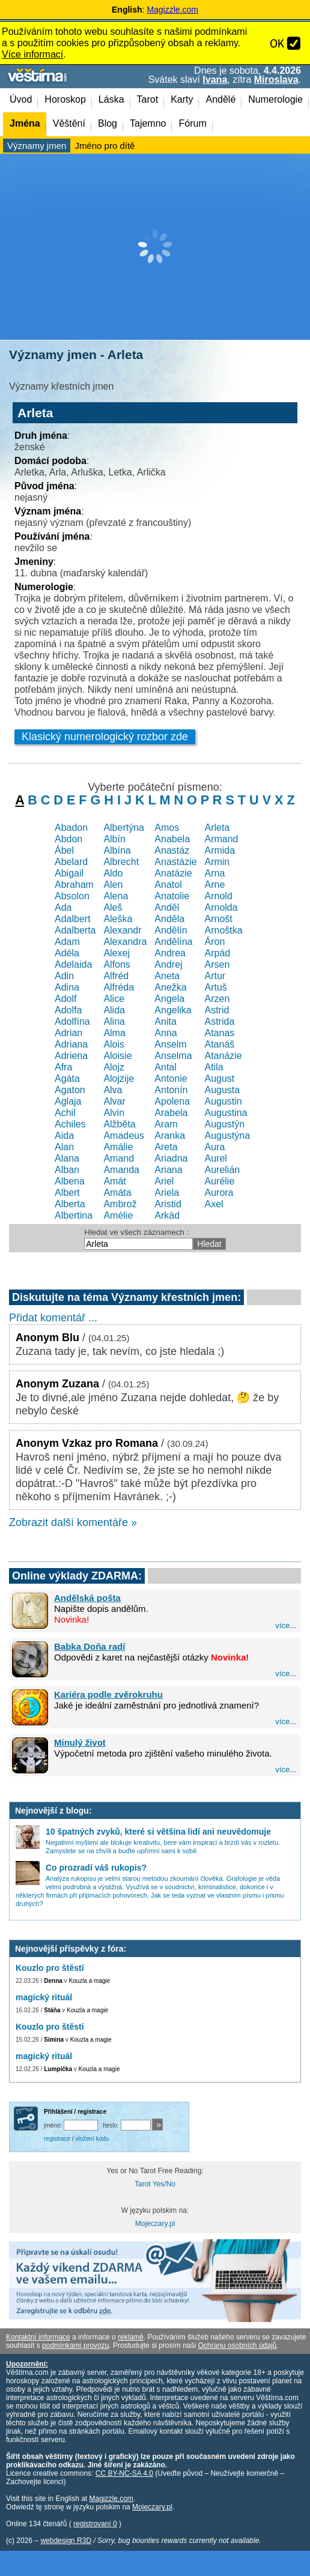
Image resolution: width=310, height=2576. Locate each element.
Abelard (71, 862)
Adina (67, 987)
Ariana (168, 1170)
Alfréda (118, 987)
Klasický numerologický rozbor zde (105, 737)
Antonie (170, 1078)
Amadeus (123, 1135)
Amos (166, 827)
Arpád (217, 953)
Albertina (74, 1215)
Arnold (218, 896)
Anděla (169, 919)
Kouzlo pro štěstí (50, 1968)
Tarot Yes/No (155, 2184)
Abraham (74, 884)
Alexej (116, 953)
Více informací (32, 54)
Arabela (170, 1113)
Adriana (71, 1044)
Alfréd (116, 976)
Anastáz (171, 850)
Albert (67, 1192)
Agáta (67, 1078)
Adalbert (73, 919)
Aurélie (219, 1181)
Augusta (222, 1090)
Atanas (219, 1033)
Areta (165, 1147)
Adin (64, 976)
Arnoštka (223, 930)
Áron (214, 942)
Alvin (113, 1113)
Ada (63, 907)
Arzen (216, 999)
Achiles (70, 1124)
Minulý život (80, 1742)
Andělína (173, 942)
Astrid (216, 1010)
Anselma (173, 1056)
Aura (214, 1147)
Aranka (169, 1135)
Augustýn (224, 1124)
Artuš (215, 987)
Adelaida (73, 964)
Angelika (172, 1010)
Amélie (118, 1215)
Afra (63, 1067)
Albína (116, 850)
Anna (165, 1033)
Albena (70, 1181)
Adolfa (68, 1010)
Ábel (64, 850)
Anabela (172, 839)
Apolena (172, 1101)
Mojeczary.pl (155, 2223)
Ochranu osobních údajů (237, 2345)
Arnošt (218, 919)
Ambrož (119, 1204)
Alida (114, 1010)
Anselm (170, 1044)
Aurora (218, 1192)
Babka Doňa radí (89, 1646)
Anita (165, 1021)
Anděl (166, 907)
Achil (65, 1113)
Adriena (71, 1056)
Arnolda (220, 907)
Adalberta (75, 930)
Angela (169, 999)
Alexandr (122, 930)
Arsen (216, 964)
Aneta (167, 976)
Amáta (117, 1192)
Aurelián (222, 1170)
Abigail (69, 873)
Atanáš (219, 1044)
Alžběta (119, 1124)
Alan (64, 1147)
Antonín (170, 1090)
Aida (64, 1135)
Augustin (223, 1101)
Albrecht (121, 862)
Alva (112, 1090)
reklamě (131, 2337)
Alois (113, 1044)
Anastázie (175, 862)
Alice (113, 999)
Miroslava (276, 79)
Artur (214, 976)
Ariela (166, 1192)
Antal (165, 1067)
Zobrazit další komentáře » (73, 1522)
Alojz (113, 1067)
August (219, 1078)
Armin (216, 862)
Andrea (170, 953)
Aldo (113, 873)
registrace (57, 2138)
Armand (221, 839)
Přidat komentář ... (53, 1318)
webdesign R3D (65, 2540)
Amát (114, 1181)
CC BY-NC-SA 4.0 (124, 2473)
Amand (118, 1158)
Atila (213, 1067)
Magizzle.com (172, 9)
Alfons (116, 964)
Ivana (214, 79)
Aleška (117, 919)
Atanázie (223, 1056)
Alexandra (125, 942)
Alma (114, 1033)
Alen (113, 884)
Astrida (219, 1021)
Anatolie (171, 896)
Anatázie (173, 873)
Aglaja (68, 1101)
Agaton (70, 1090)
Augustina (225, 1113)
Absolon (72, 896)
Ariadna (170, 1158)
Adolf (65, 999)
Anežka (170, 987)
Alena (115, 896)
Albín (114, 839)
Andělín (170, 930)
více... (285, 1625)
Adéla (67, 953)
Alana (67, 1158)
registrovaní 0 (95, 2524)
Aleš (112, 907)
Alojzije (118, 1078)
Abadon (71, 827)
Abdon (68, 839)
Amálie (118, 1147)
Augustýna (227, 1135)
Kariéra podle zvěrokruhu (108, 1694)
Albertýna (123, 827)
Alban (67, 1170)
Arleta (216, 827)
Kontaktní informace (38, 2337)
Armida (219, 850)
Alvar (114, 1101)
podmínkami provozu (75, 2345)
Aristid (167, 1204)
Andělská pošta (87, 1598)
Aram (165, 1124)
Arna (214, 873)
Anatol (167, 884)
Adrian (68, 1033)
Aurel (215, 1158)
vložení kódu (92, 2138)
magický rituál (44, 1997)
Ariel (164, 1181)
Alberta (70, 1204)
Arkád (167, 1215)
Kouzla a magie (89, 1980)
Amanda (121, 1170)
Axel (213, 1204)
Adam (67, 942)
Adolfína (72, 1021)
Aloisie (117, 1056)
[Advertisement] (155, 247)
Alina (114, 1021)
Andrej (168, 964)
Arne (214, 884)
